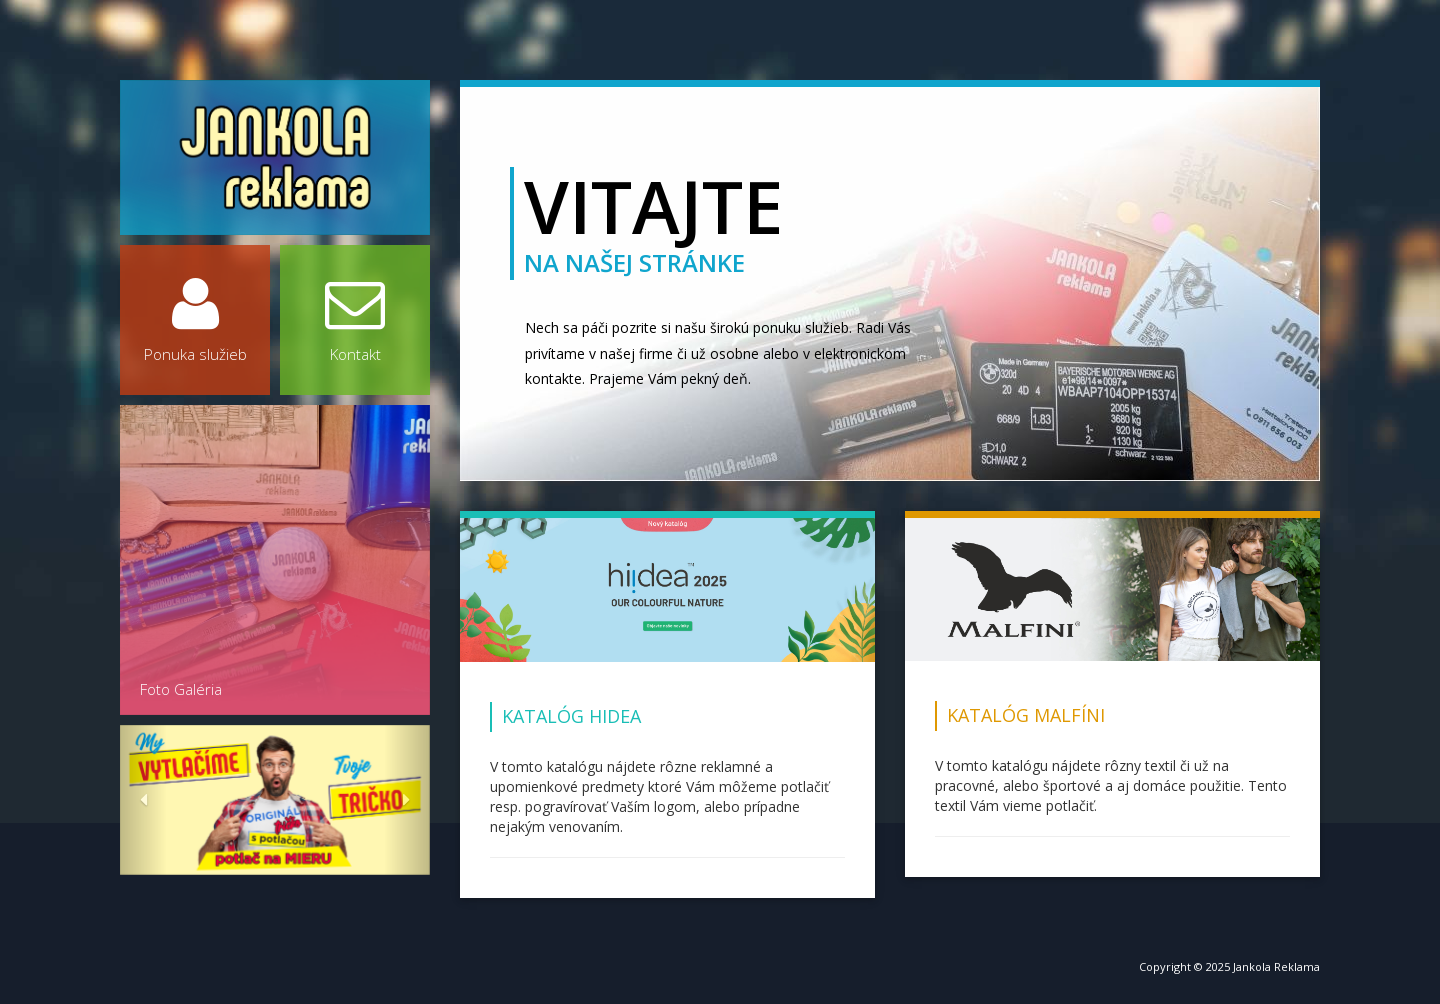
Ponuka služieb (195, 319)
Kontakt (355, 319)
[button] (143, 800)
